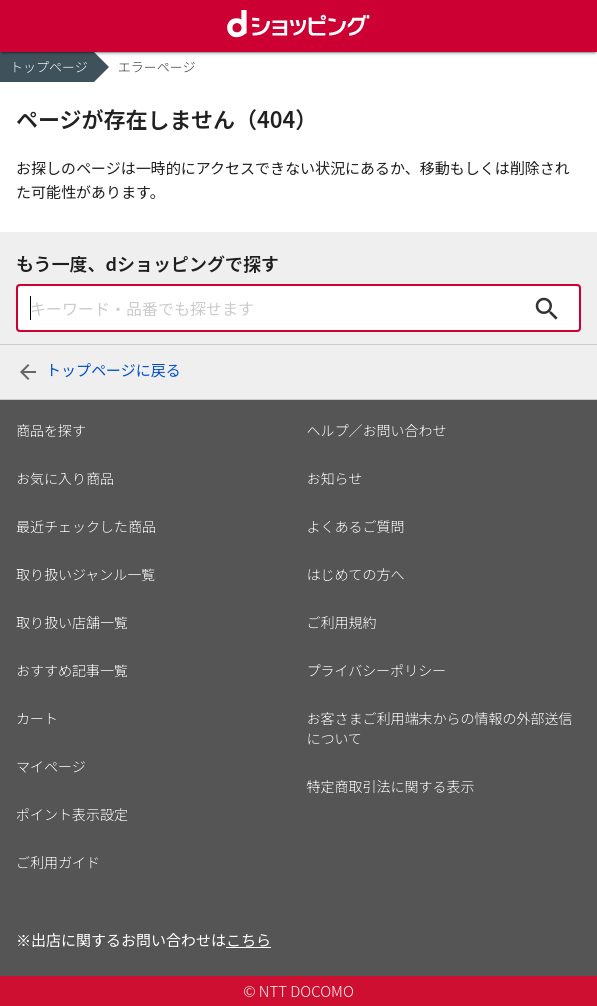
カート (37, 718)
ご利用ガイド (58, 862)
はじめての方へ (356, 574)
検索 (547, 308)
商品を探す (51, 430)
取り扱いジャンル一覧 (85, 574)
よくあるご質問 (356, 526)
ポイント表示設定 (72, 814)
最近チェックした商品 (86, 526)
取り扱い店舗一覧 (72, 622)
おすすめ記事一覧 (72, 670)
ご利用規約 (342, 622)
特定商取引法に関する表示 (391, 786)
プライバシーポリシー (377, 670)
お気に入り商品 (65, 478)
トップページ (49, 66)
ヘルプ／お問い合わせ (377, 430)
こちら (248, 939)
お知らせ (335, 478)
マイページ (51, 766)
